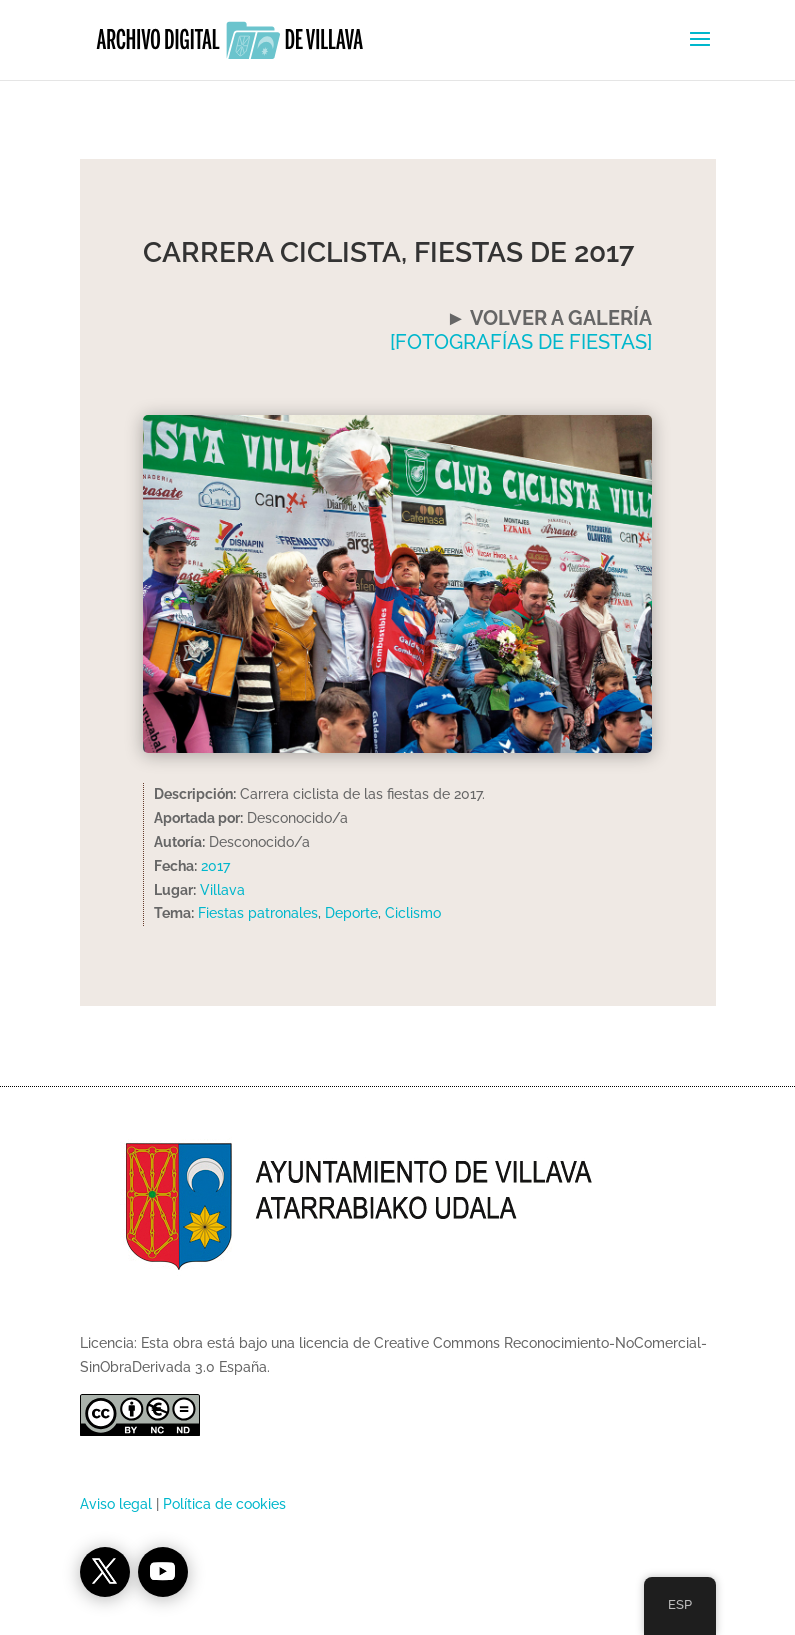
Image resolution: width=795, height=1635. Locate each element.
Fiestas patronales (258, 913)
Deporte (351, 913)
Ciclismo (413, 913)
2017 (215, 866)
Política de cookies (224, 1504)
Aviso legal (116, 1504)
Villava (222, 890)
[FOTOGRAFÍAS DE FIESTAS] (521, 342)
